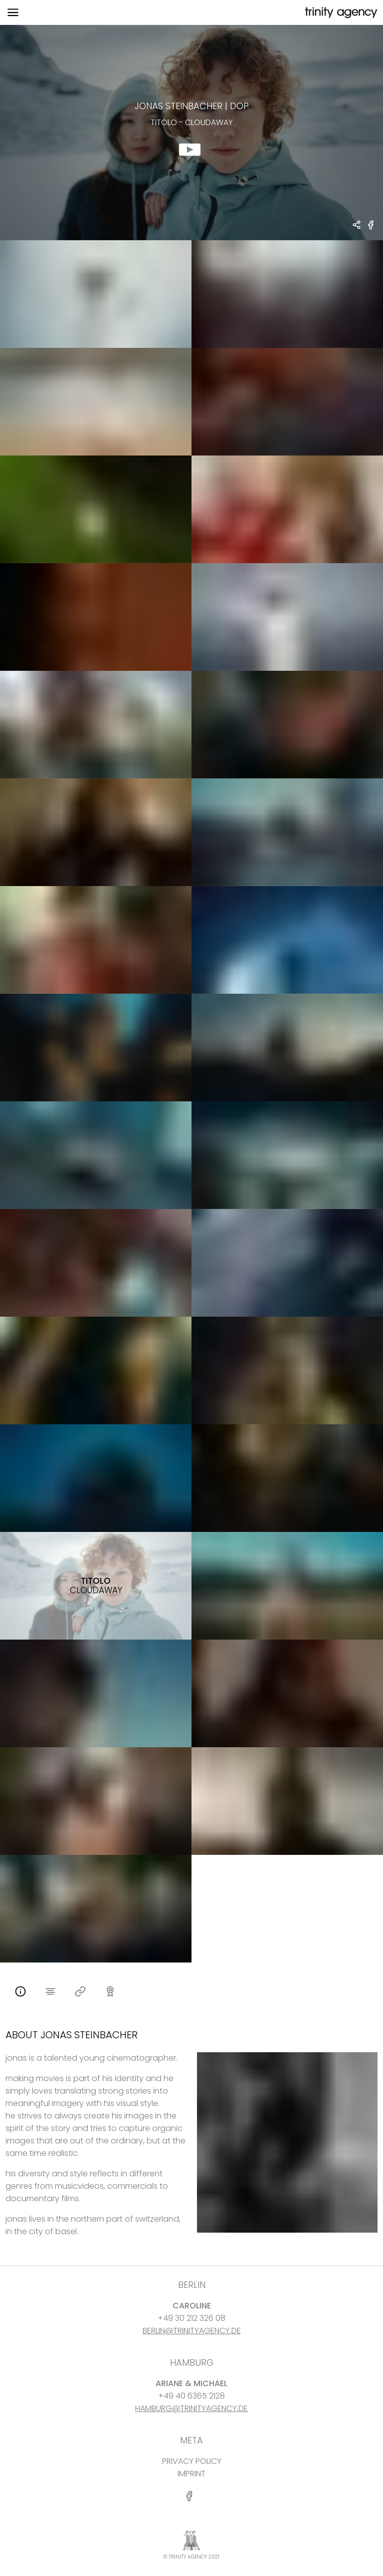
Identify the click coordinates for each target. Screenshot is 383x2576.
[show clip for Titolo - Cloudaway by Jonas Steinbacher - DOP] (191, 132)
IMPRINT (191, 2473)
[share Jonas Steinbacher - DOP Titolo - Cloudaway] (357, 226)
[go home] (340, 12)
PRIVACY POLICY (191, 2461)
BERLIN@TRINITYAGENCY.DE (192, 2330)
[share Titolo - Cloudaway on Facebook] (371, 229)
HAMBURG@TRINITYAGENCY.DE (191, 2408)
